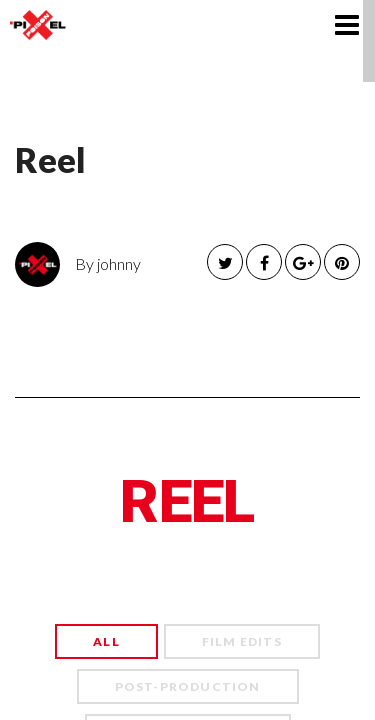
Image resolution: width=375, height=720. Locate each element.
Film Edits (242, 641)
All (106, 641)
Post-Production (188, 686)
